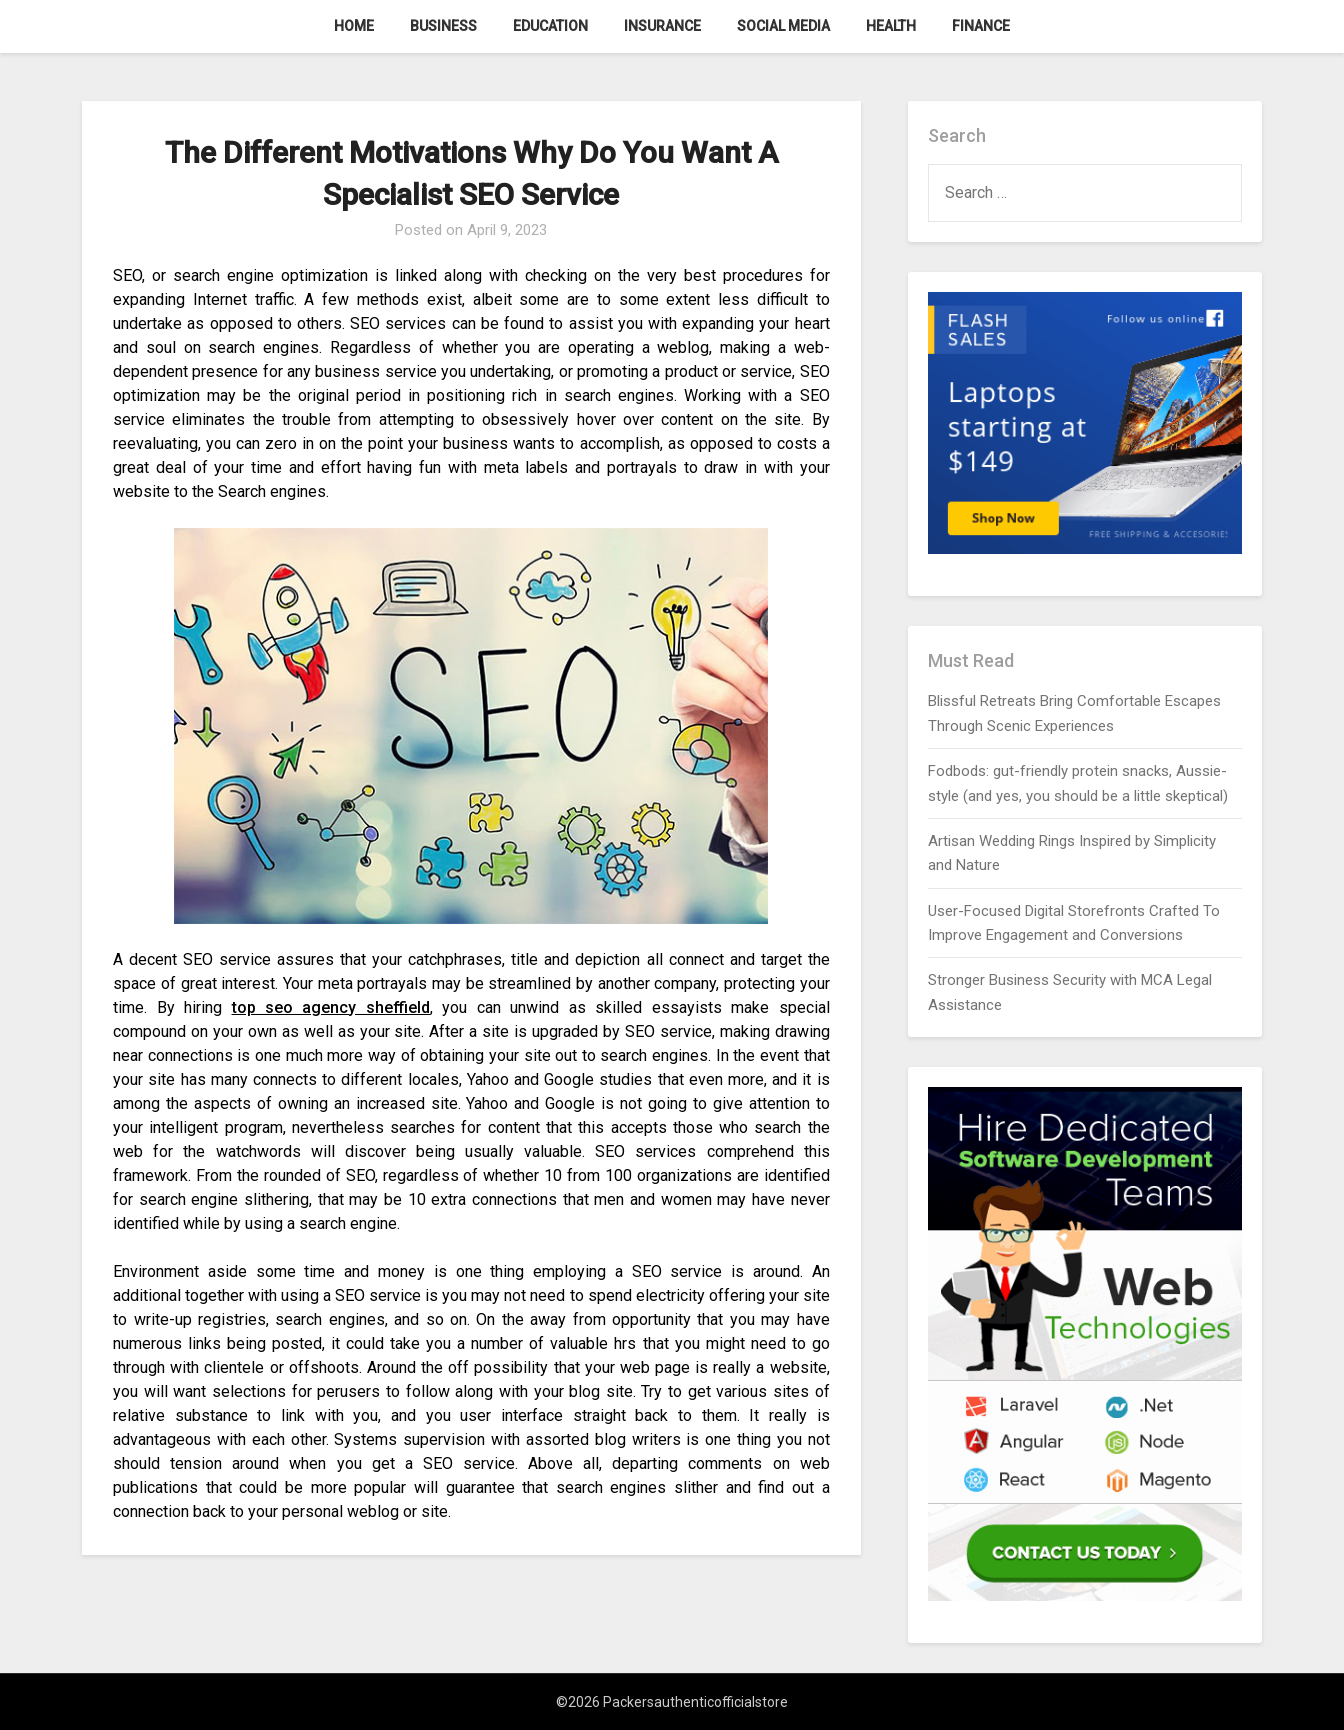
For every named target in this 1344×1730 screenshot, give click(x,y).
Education (550, 26)
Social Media (783, 26)
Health (891, 26)
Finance (981, 26)
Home (354, 26)
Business (443, 26)
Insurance (662, 26)
